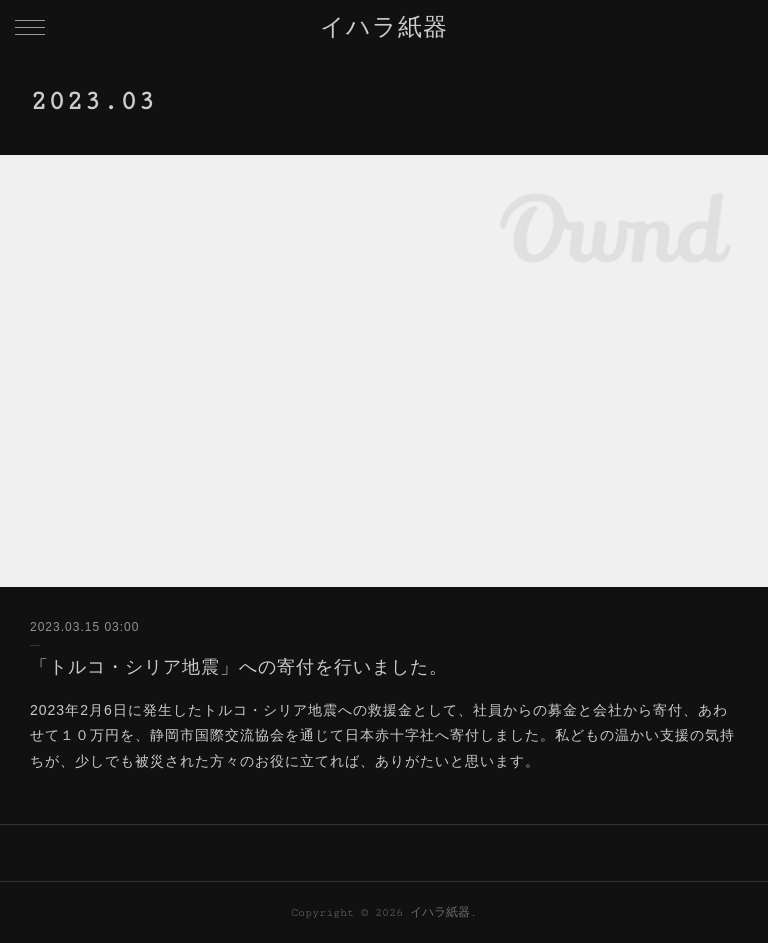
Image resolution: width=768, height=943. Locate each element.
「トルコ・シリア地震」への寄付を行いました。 (239, 667)
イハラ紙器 (384, 28)
